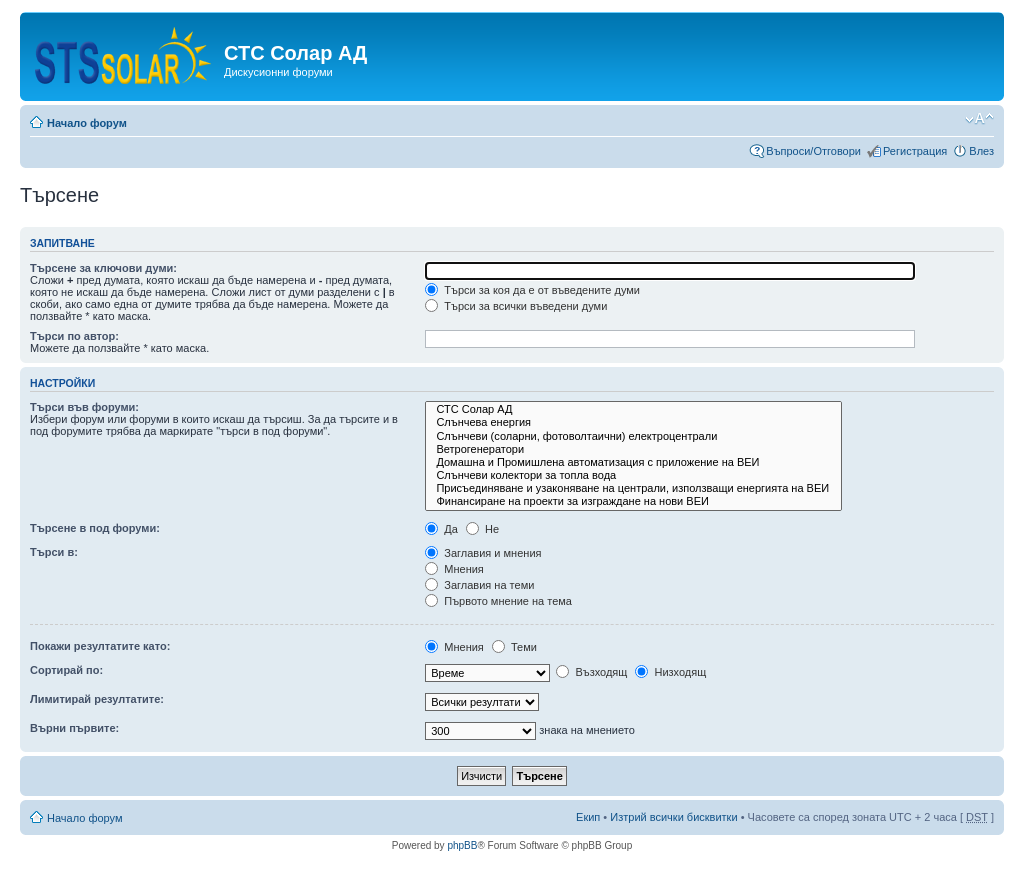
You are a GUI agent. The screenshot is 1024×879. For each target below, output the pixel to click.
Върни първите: (74, 728)
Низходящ (670, 672)
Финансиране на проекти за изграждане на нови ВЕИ (633, 501)
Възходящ (591, 672)
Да (441, 529)
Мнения (454, 569)
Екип (588, 817)
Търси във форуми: (84, 407)
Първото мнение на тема (498, 601)
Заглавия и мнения (483, 553)
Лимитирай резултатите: (97, 699)
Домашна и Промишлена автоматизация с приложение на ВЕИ (633, 462)
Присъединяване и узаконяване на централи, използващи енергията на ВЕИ (633, 488)
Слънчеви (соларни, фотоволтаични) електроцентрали (633, 436)
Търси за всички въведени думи (516, 306)
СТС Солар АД (633, 409)
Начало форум (87, 123)
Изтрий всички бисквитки (673, 817)
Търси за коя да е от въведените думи (532, 290)
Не (482, 529)
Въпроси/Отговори (813, 151)
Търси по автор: (74, 336)
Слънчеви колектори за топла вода (633, 475)
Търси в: (54, 552)
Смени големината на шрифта (979, 119)
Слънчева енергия (633, 422)
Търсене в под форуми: (95, 528)
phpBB (462, 845)
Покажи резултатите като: (100, 646)
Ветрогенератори (633, 449)
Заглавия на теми (479, 585)
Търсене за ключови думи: (103, 268)
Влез (981, 151)
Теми (514, 647)
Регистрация (915, 151)
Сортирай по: (66, 670)
